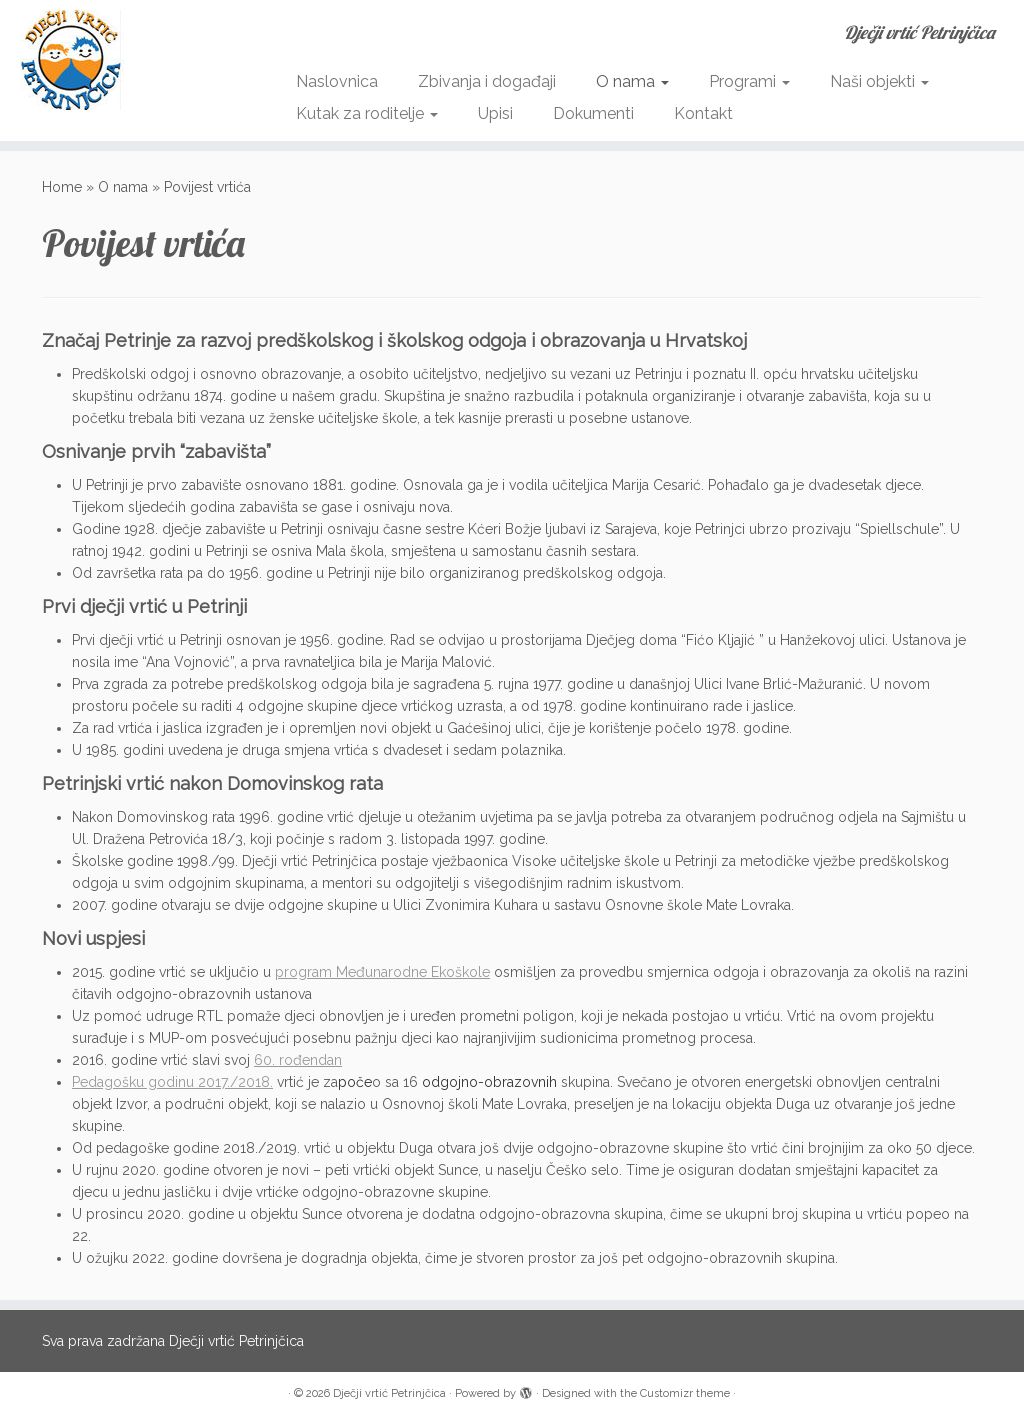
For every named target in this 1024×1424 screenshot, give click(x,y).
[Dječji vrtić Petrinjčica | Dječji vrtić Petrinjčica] (120, 60)
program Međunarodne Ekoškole (382, 972)
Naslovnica (337, 81)
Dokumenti (593, 113)
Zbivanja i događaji (487, 81)
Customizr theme (685, 1393)
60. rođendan (298, 1060)
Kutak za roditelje (367, 113)
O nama (632, 81)
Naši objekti (879, 81)
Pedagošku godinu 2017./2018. (172, 1082)
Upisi (495, 113)
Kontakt (703, 113)
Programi (749, 81)
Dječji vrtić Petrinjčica (389, 1393)
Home (62, 187)
